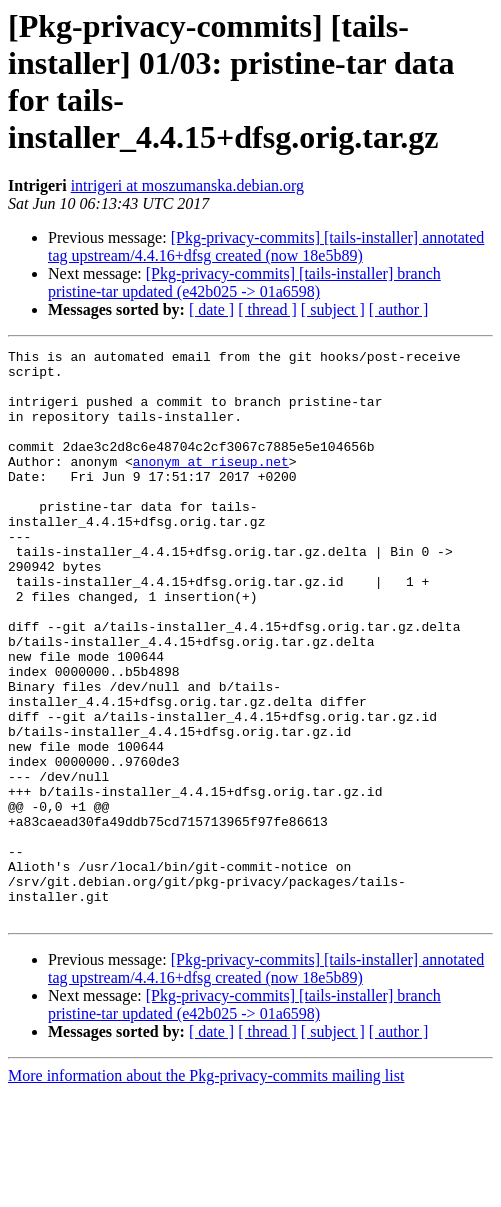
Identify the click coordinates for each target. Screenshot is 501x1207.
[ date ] (211, 309)
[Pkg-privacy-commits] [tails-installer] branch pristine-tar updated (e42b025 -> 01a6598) (244, 282)
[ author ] (399, 309)
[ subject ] (333, 309)
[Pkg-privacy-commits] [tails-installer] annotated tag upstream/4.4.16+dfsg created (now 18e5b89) (266, 246)
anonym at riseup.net (211, 485)
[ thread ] (267, 309)
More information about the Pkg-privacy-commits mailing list (206, 1189)
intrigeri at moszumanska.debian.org (187, 185)
